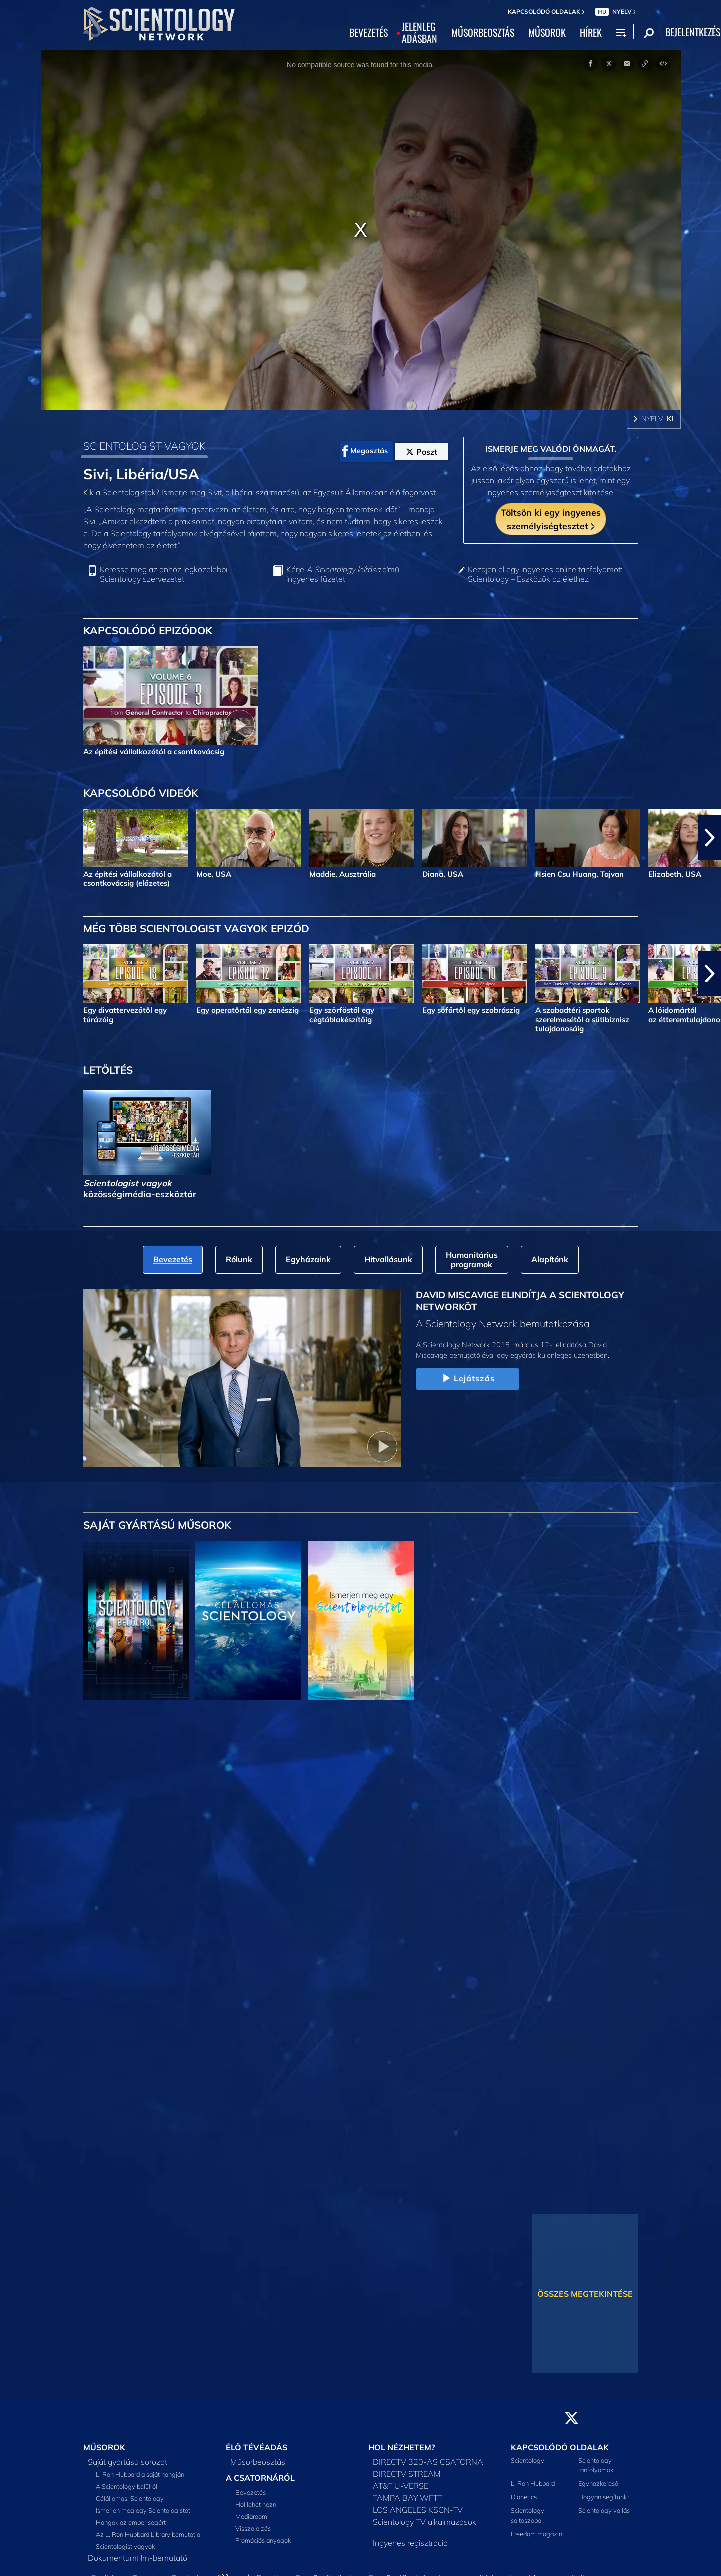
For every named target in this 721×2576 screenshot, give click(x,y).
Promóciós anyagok (263, 2540)
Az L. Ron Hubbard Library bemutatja (148, 2534)
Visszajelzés (253, 2528)
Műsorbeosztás (257, 2462)
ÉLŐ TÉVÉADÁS (256, 2447)
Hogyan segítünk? (604, 2497)
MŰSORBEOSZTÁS (482, 32)
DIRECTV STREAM (407, 2474)
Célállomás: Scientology (130, 2498)
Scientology (527, 2460)
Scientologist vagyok (125, 2546)
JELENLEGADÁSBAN (419, 32)
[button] (709, 837)
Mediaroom (251, 2516)
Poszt (421, 452)
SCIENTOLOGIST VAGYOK (144, 445)
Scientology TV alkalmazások (424, 2522)
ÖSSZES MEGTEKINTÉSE (585, 2294)
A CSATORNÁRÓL (260, 2478)
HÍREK (591, 32)
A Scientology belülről (126, 2486)
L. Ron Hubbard (533, 2483)
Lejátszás (467, 1378)
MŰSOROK (547, 32)
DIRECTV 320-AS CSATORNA (428, 2462)
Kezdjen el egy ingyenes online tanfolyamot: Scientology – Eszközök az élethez (545, 574)
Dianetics (524, 2497)
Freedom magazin (536, 2534)
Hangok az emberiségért (131, 2522)
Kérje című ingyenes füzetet (342, 574)
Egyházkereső (598, 2483)
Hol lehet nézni (256, 2504)
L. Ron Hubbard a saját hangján (140, 2474)
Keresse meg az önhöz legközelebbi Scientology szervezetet (163, 574)
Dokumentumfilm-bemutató (137, 2558)
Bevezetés (250, 2492)
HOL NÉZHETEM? (401, 2447)
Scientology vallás (604, 2510)
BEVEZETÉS (368, 32)
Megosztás (365, 451)
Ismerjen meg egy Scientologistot (143, 2510)
